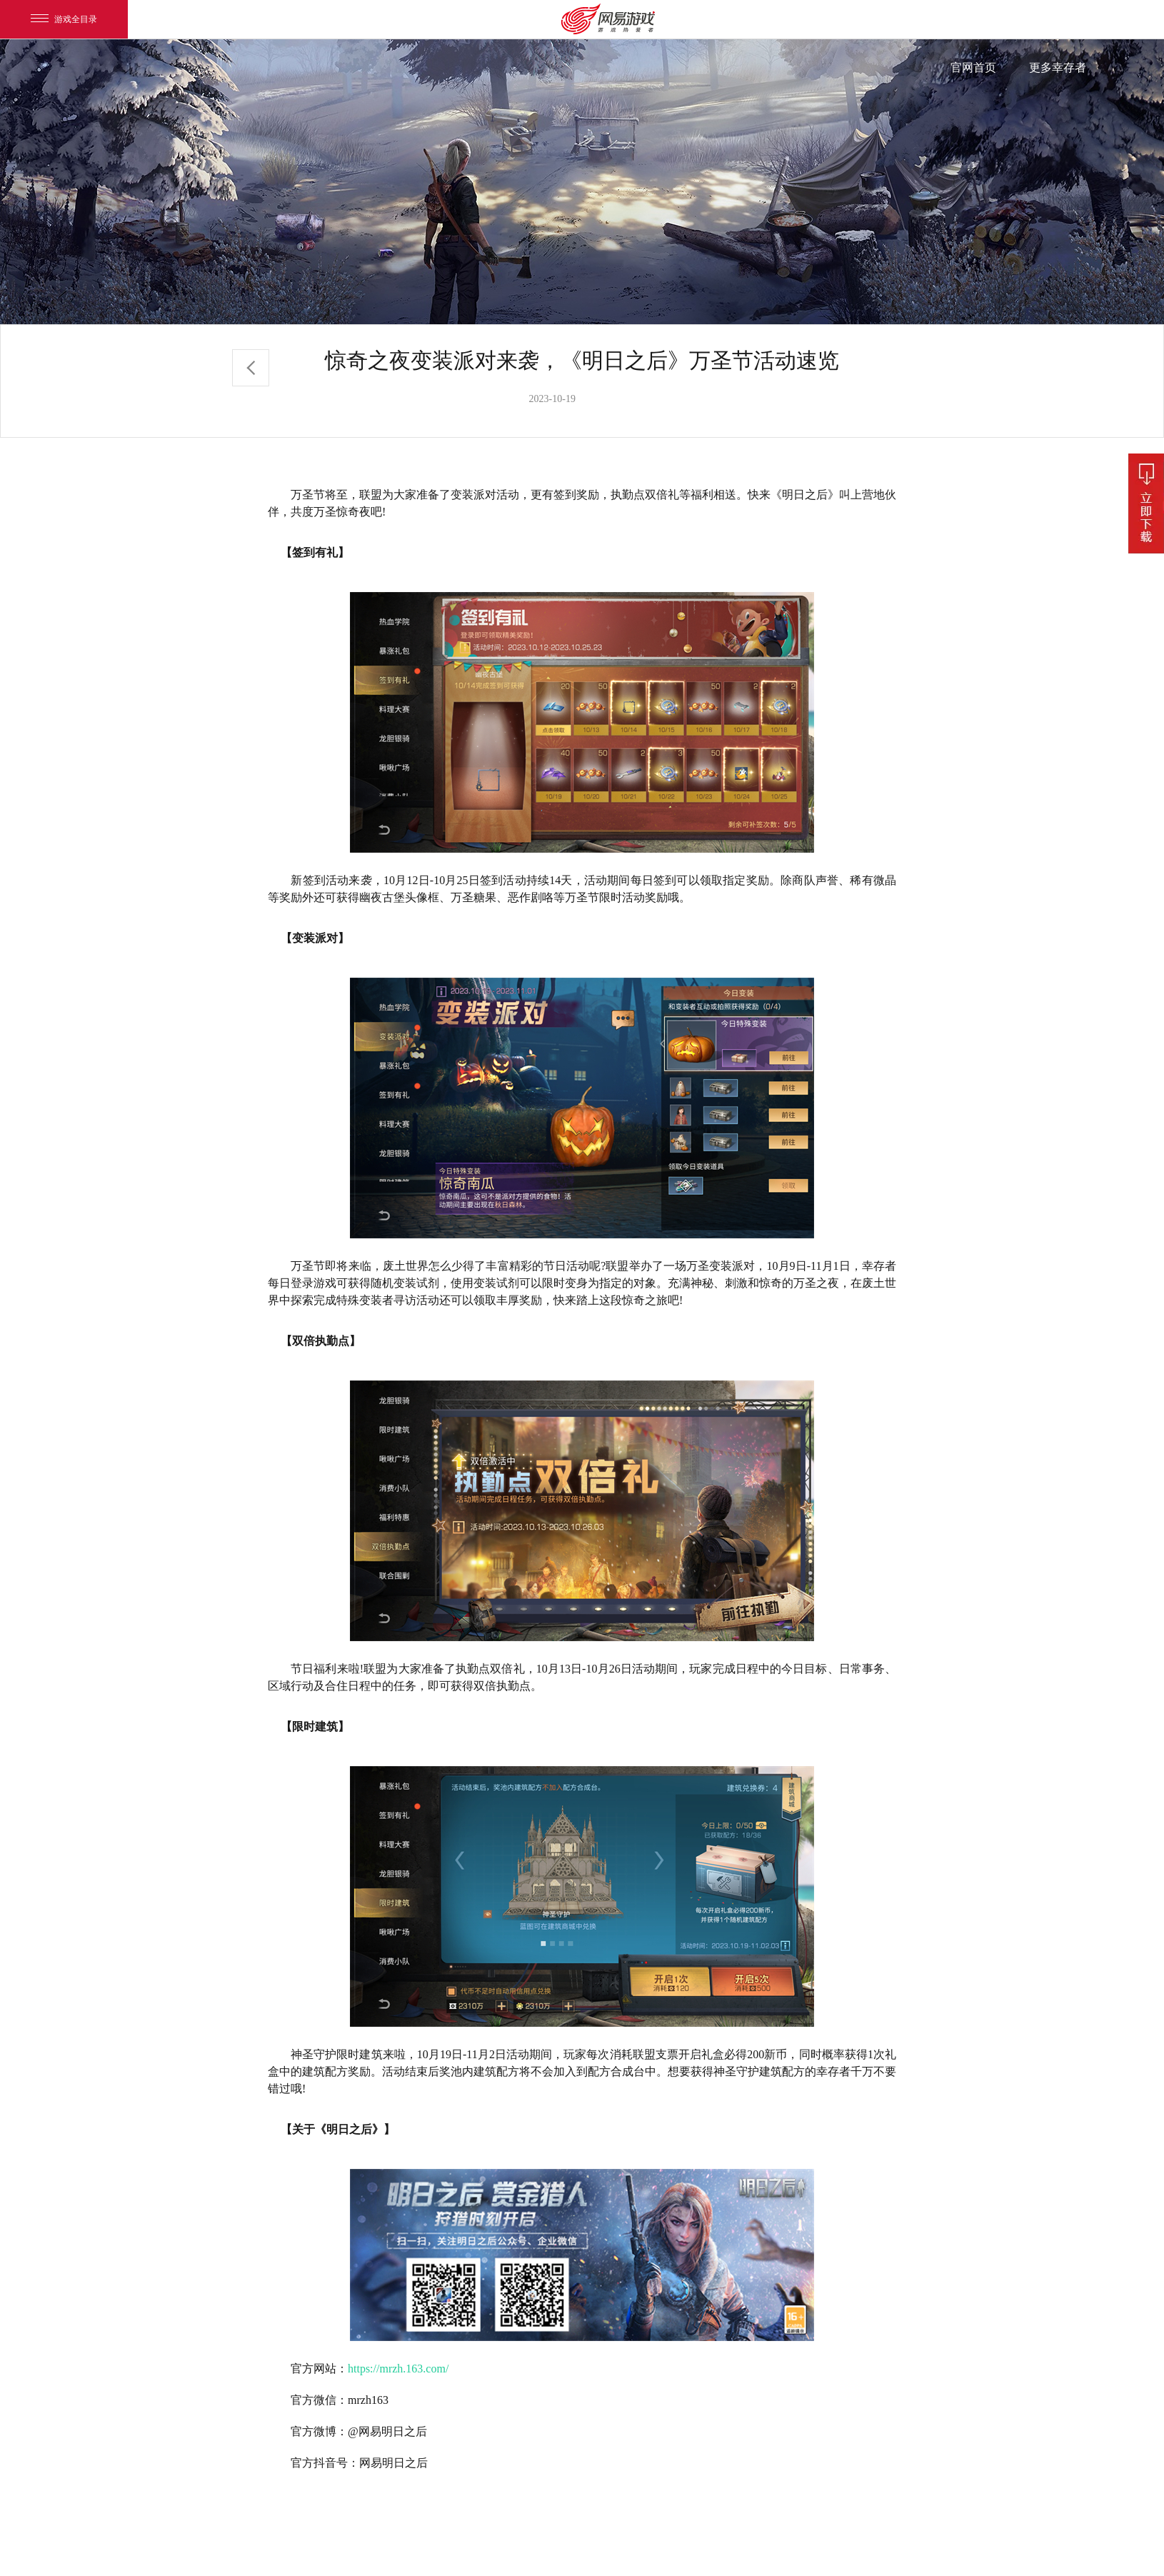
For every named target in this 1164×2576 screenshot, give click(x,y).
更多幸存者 (1057, 67)
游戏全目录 (64, 19)
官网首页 (973, 67)
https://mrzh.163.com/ (398, 2368)
